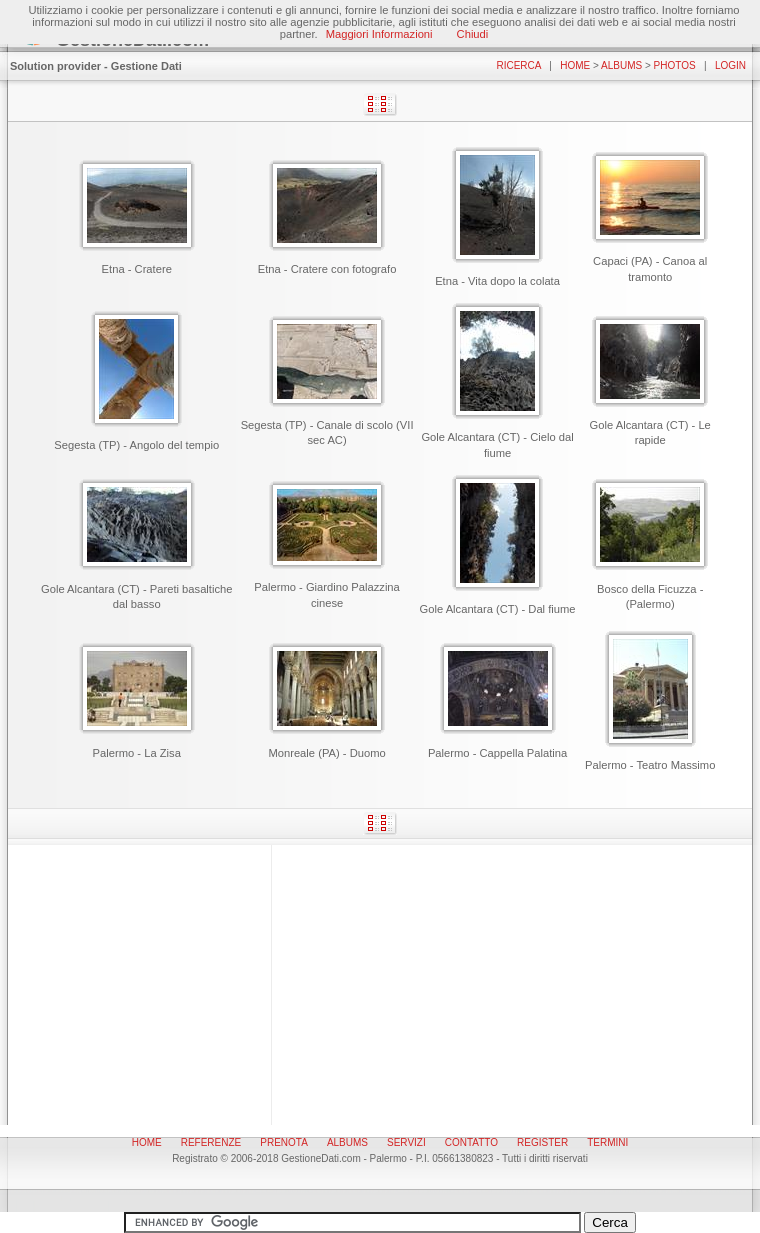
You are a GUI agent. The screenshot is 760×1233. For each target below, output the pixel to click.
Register (542, 1142)
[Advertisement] (380, 985)
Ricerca (518, 65)
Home (575, 65)
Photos (675, 65)
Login (730, 65)
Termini (607, 1142)
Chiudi (473, 34)
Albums (621, 65)
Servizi (406, 1142)
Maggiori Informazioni (379, 34)
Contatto (471, 1142)
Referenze (211, 1142)
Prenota (284, 1142)
